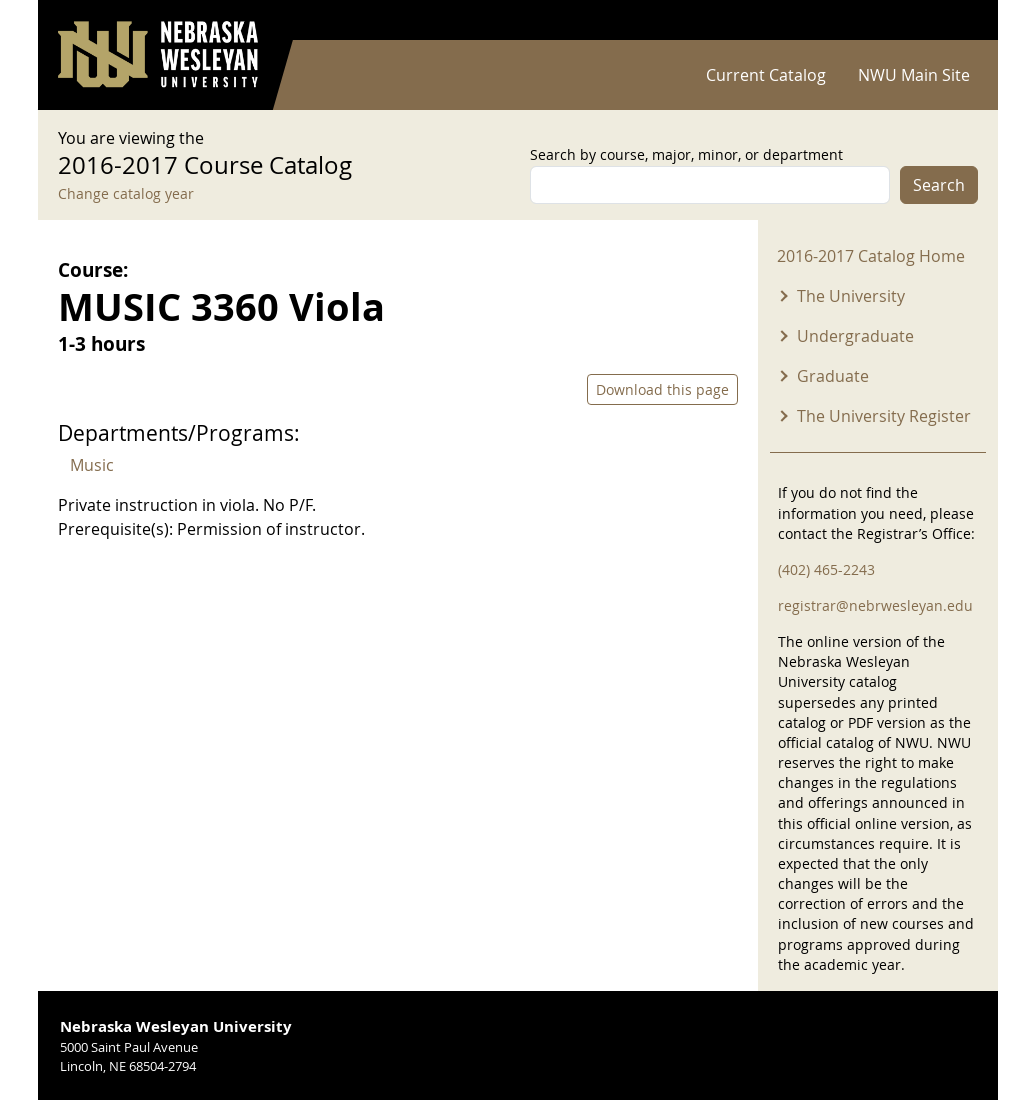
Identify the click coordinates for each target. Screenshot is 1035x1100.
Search (939, 185)
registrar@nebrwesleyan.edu (875, 605)
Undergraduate (855, 336)
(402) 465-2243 (826, 569)
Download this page (662, 389)
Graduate (833, 376)
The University (851, 296)
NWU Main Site (914, 75)
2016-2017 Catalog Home (871, 256)
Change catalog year (126, 193)
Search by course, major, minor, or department (686, 154)
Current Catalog (766, 75)
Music (92, 465)
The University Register (884, 416)
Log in (952, 20)
